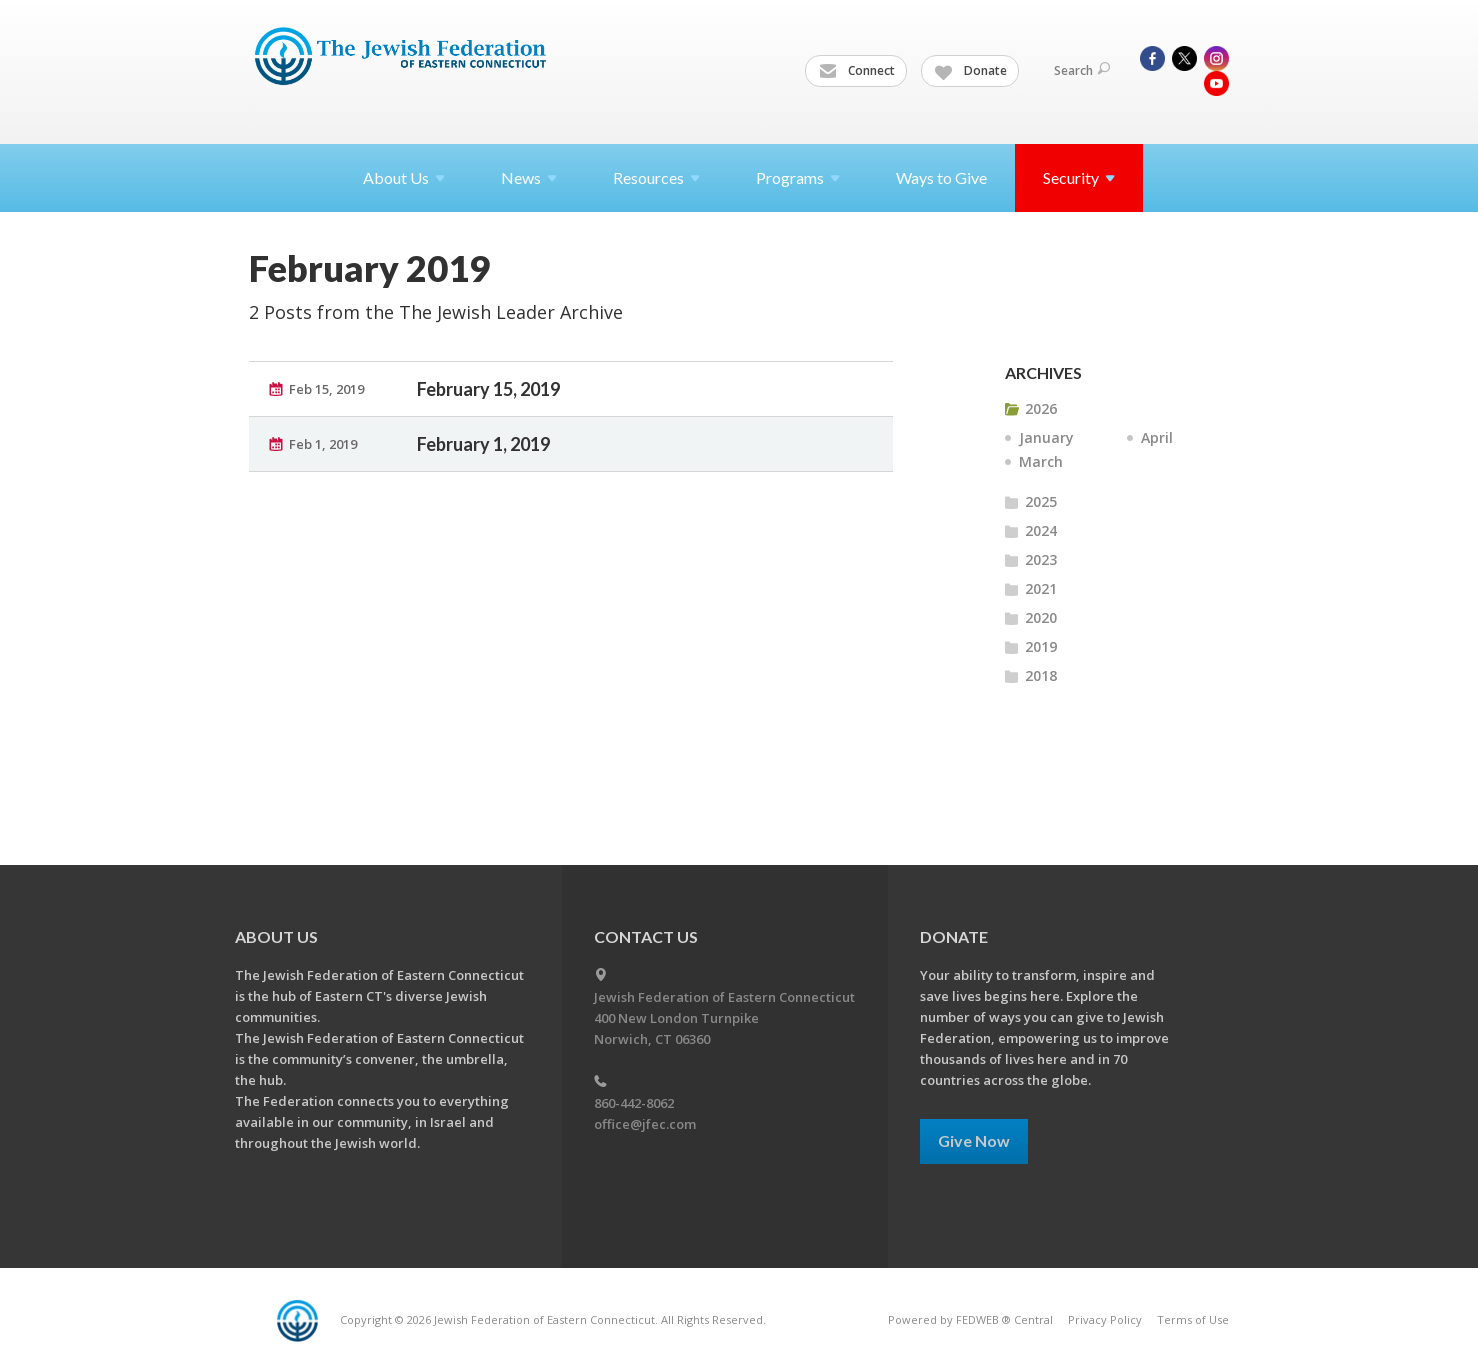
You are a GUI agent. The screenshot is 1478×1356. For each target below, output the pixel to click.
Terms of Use (1193, 1319)
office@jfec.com (645, 1124)
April (1157, 437)
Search (1082, 70)
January (1046, 437)
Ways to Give (941, 177)
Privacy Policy (1105, 1319)
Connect (857, 71)
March (1041, 461)
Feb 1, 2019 (323, 444)
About (404, 177)
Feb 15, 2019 (326, 389)
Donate (971, 71)
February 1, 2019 (483, 444)
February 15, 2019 (488, 389)
